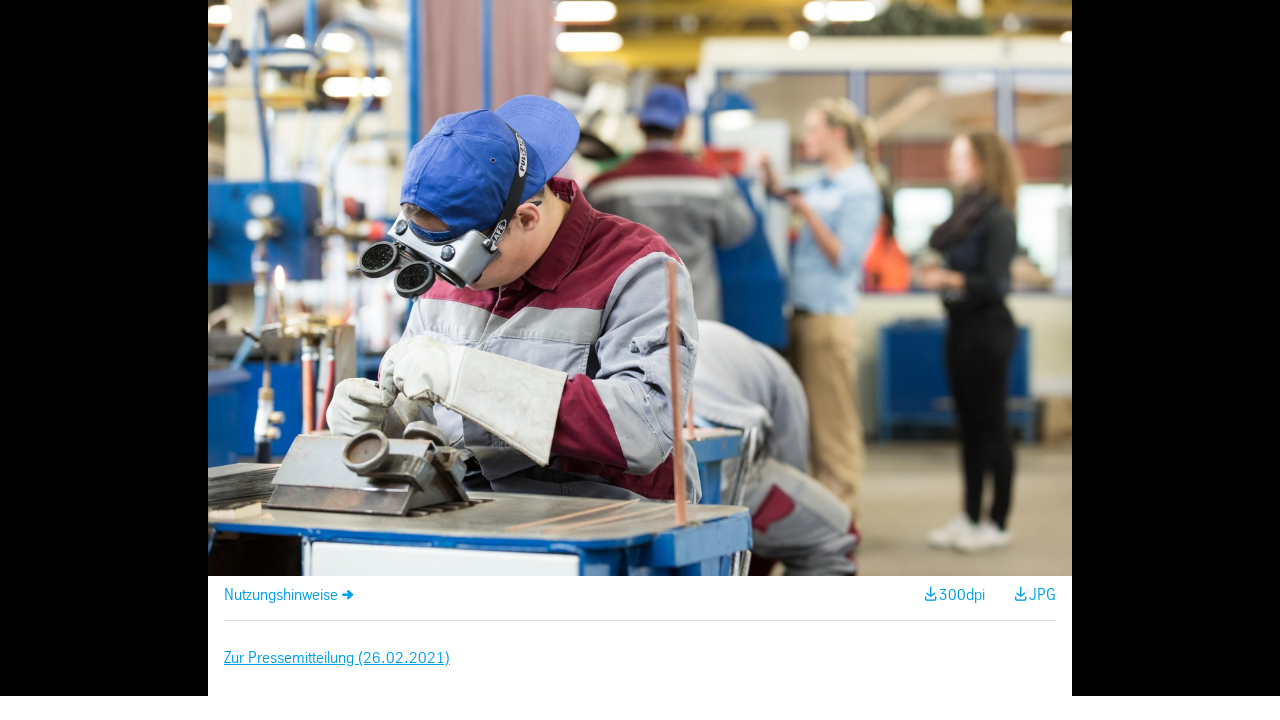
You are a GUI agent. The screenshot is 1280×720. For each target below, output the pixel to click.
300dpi (962, 595)
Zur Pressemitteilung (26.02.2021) (337, 658)
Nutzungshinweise (281, 595)
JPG (1042, 595)
